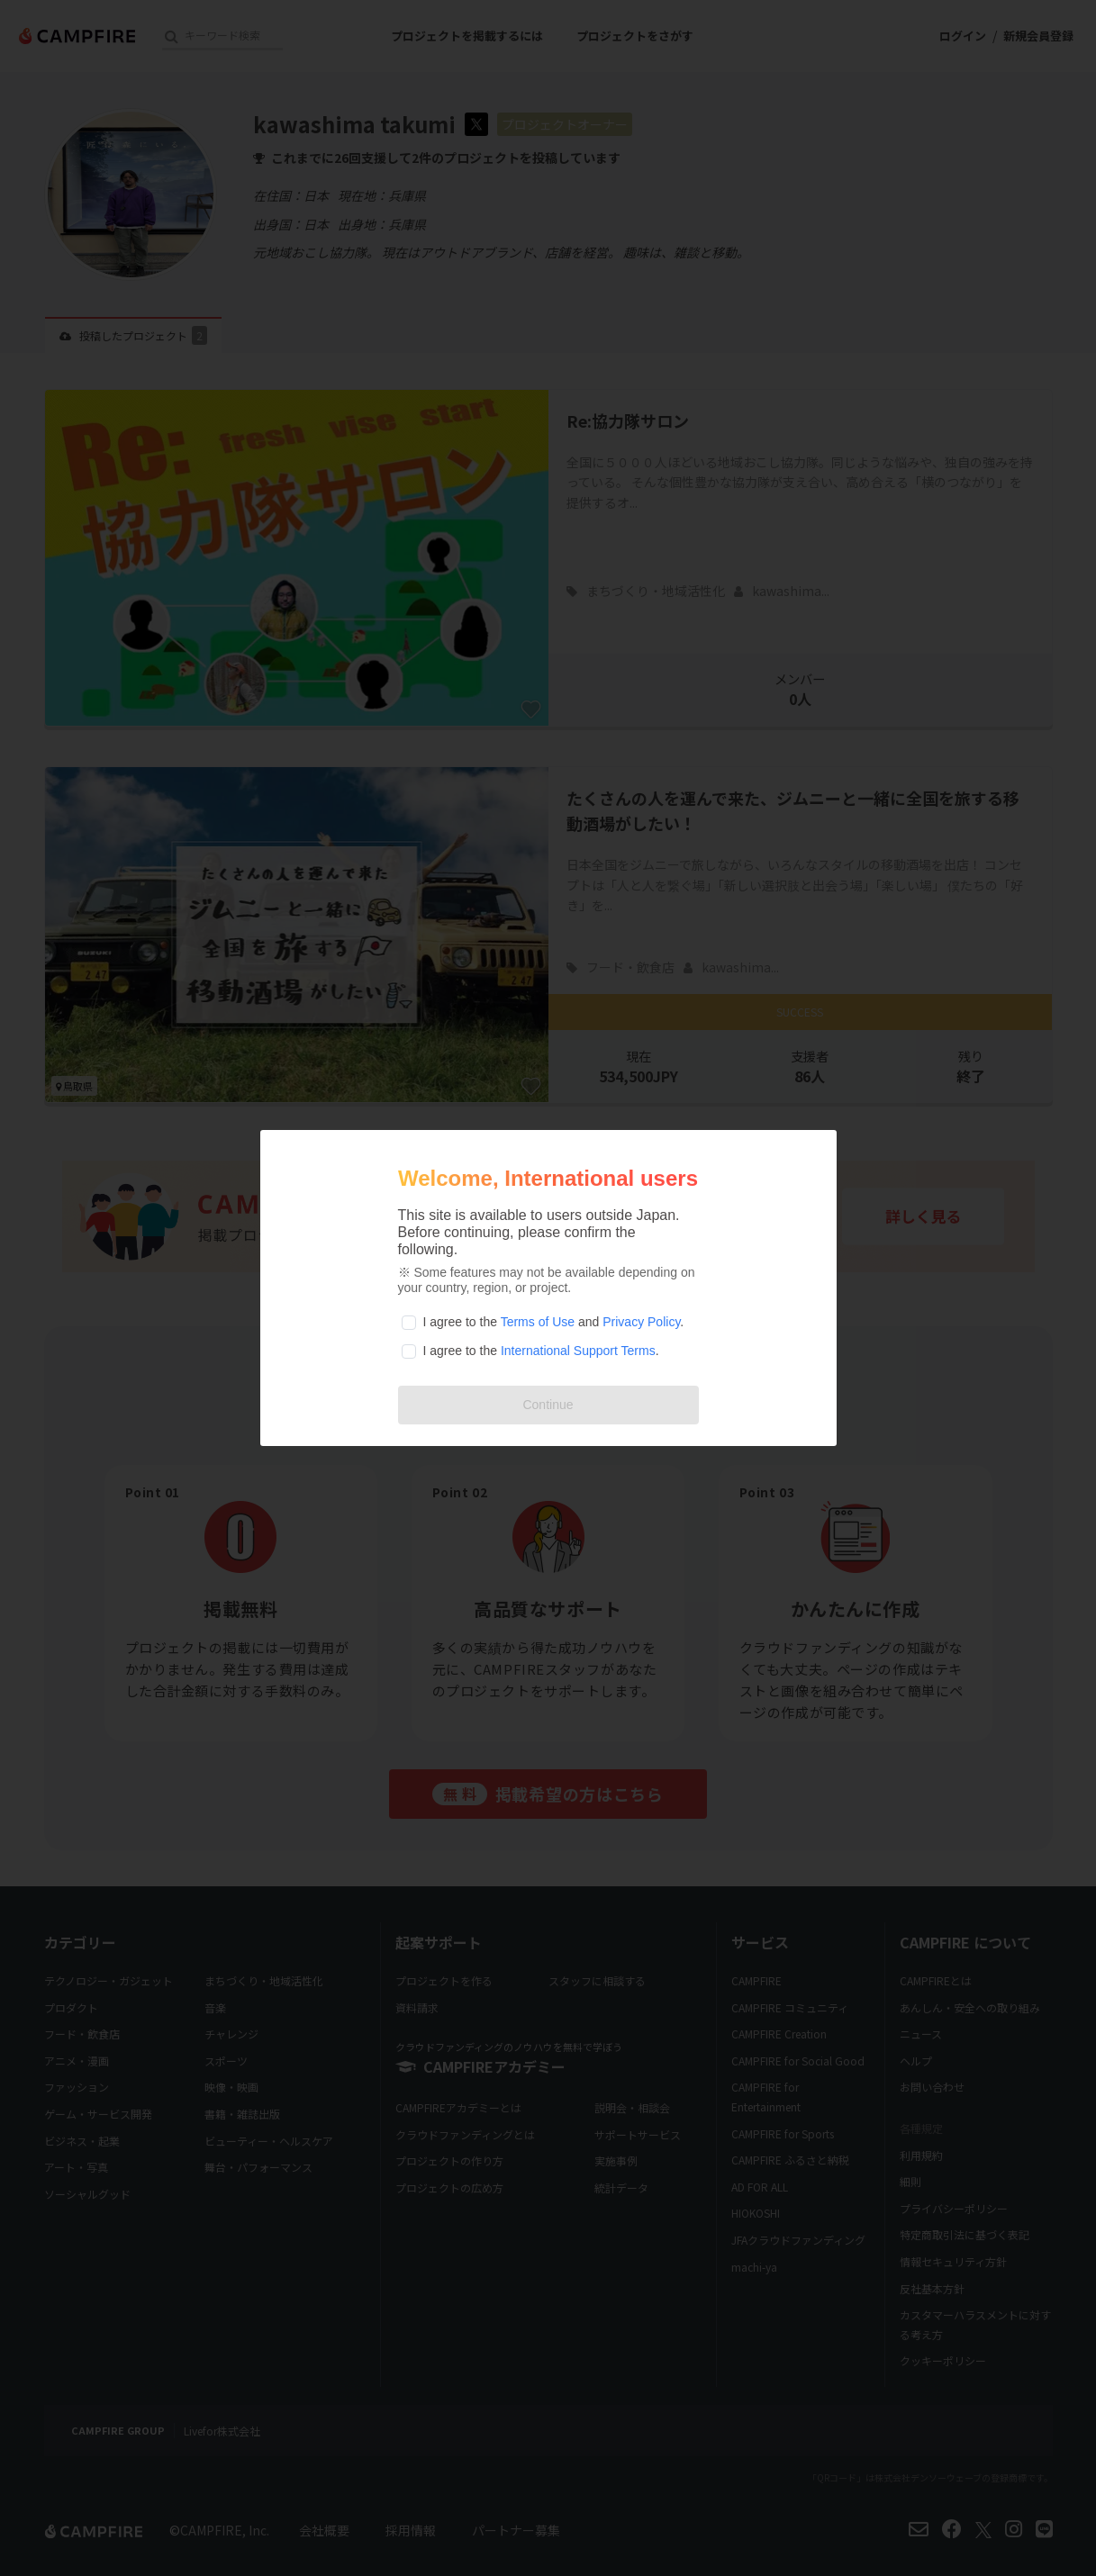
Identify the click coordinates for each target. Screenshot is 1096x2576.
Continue (547, 1404)
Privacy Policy (641, 1322)
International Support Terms (578, 1350)
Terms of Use (538, 1322)
